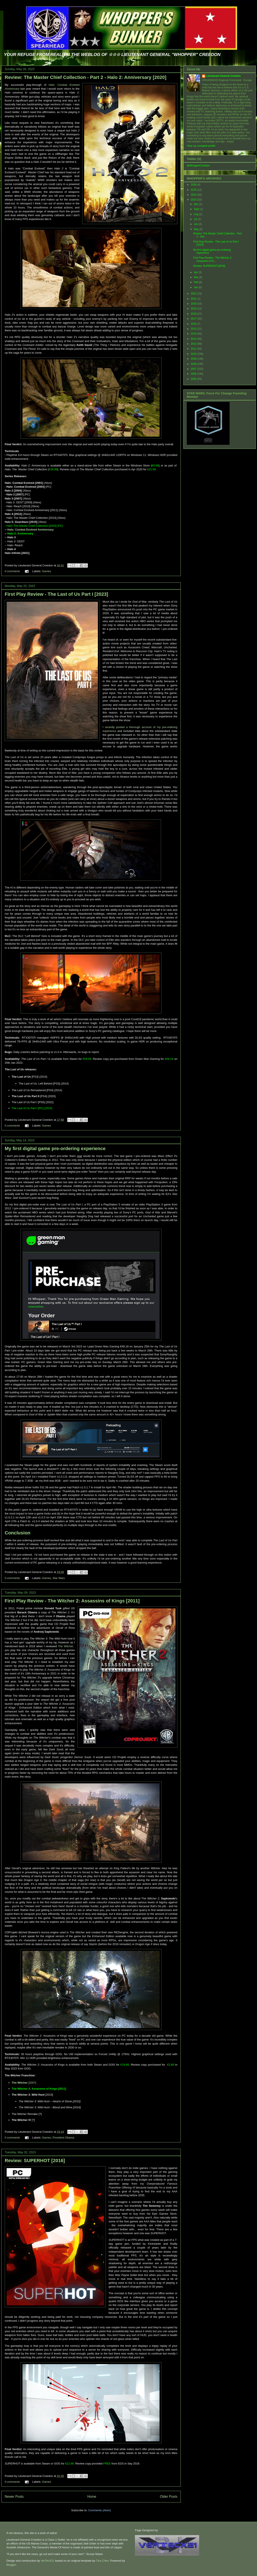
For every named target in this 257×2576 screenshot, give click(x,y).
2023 (194, 199)
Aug (196, 214)
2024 (194, 194)
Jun (196, 224)
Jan (196, 287)
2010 (194, 353)
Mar (196, 277)
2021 (194, 298)
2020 (194, 303)
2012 (194, 343)
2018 (194, 313)
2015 (194, 328)
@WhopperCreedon (198, 165)
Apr (196, 272)
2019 (194, 308)
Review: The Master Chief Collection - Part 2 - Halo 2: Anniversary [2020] (85, 77)
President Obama (63, 2137)
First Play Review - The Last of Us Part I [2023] (56, 594)
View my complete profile (201, 145)
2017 (194, 318)
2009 (194, 358)
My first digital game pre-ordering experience (55, 1148)
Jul (196, 219)
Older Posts (168, 2496)
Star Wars (58, 1578)
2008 (194, 363)
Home (91, 2496)
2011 (194, 348)
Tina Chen (102, 2560)
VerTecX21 (47, 2560)
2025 (194, 189)
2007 (194, 368)
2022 (194, 293)
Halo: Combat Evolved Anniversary (30, 529)
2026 (194, 184)
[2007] (24, 2082)
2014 (194, 333)
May (196, 229)
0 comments (12, 571)
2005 (194, 378)
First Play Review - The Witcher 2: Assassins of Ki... (212, 259)
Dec (196, 204)
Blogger (11, 2564)
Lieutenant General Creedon (223, 75)
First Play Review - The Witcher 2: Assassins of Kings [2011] (72, 1600)
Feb (196, 282)
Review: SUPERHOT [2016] (35, 2160)
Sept (197, 209)
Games (46, 571)
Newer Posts (14, 2496)
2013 (194, 338)
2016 (194, 323)
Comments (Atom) (99, 2510)
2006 (194, 373)
